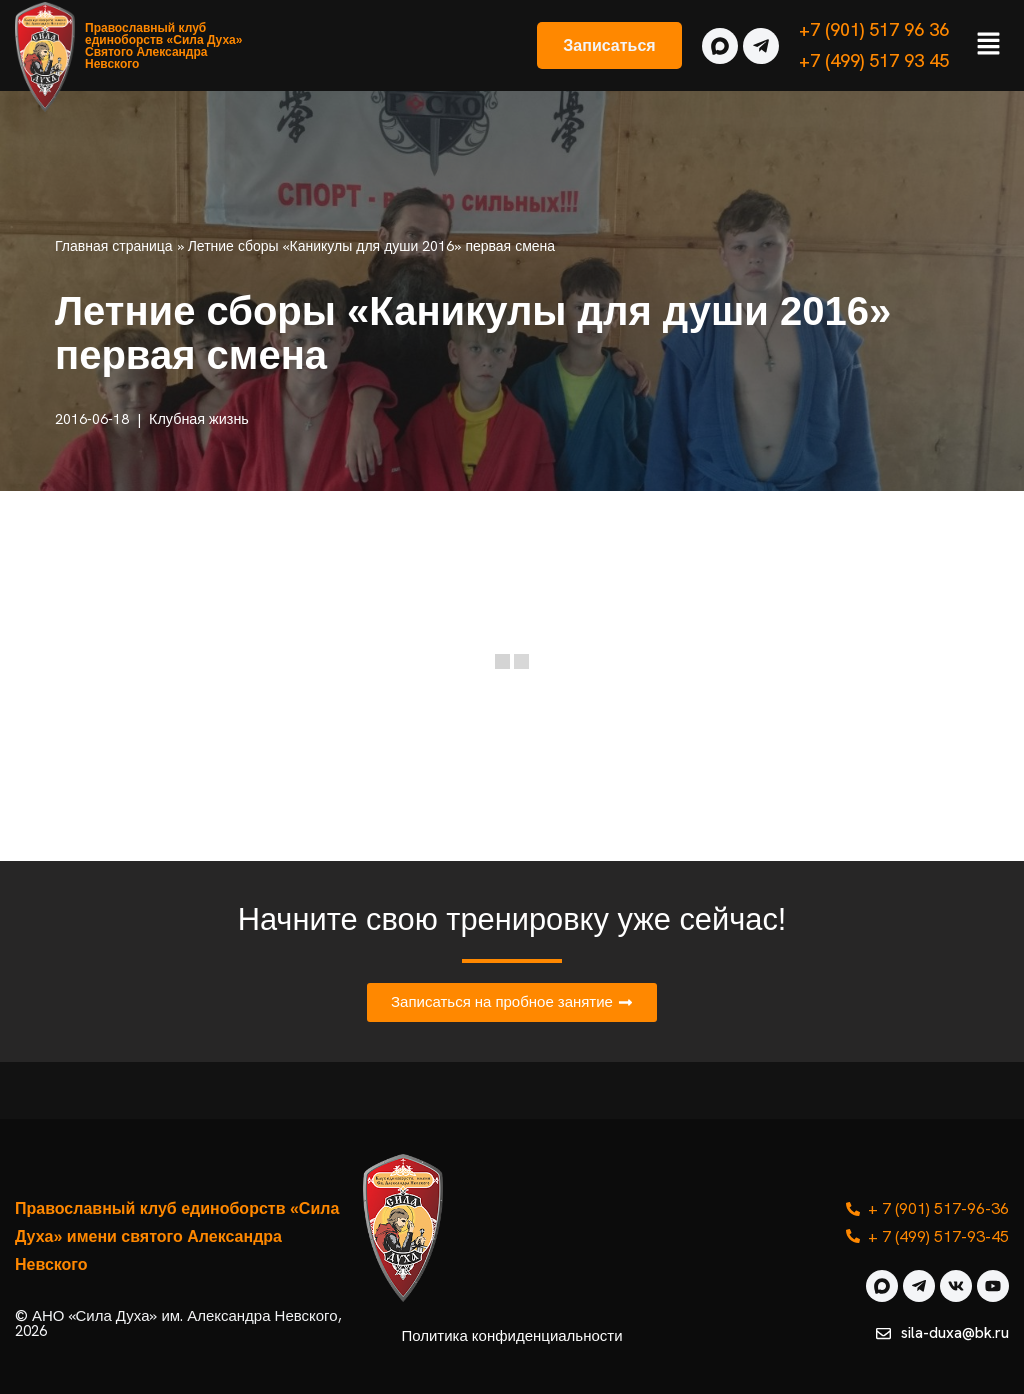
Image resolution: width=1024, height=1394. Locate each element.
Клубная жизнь (199, 419)
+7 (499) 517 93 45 (874, 60)
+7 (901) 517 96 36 (874, 29)
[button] (989, 45)
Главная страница (114, 246)
